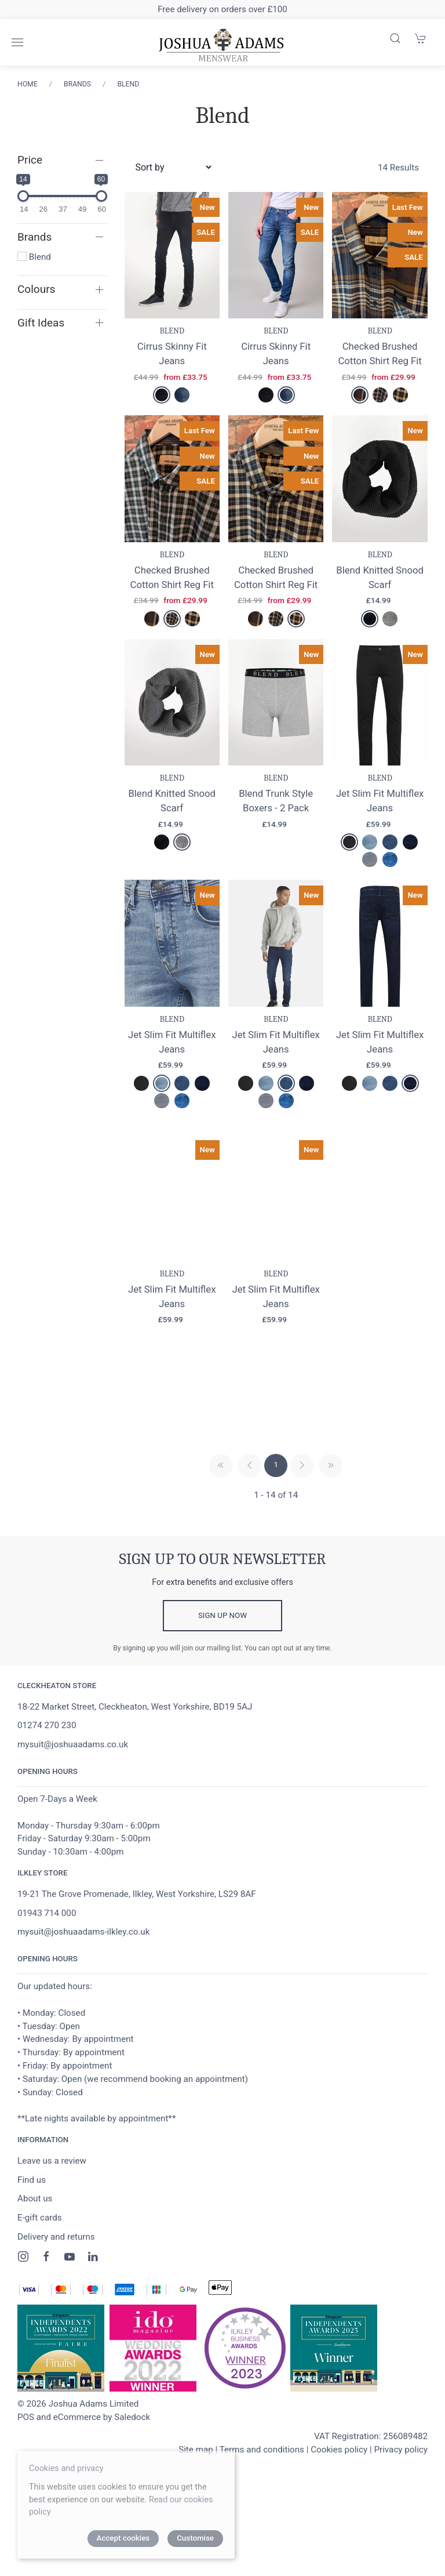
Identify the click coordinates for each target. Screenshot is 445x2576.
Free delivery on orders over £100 (222, 9)
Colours (36, 289)
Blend (128, 84)
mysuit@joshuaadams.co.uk (72, 1791)
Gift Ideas (40, 322)
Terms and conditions (262, 2496)
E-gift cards (39, 2264)
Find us (31, 2227)
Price (29, 159)
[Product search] (395, 38)
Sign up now (222, 1663)
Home (27, 84)
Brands (77, 84)
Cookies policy (339, 2496)
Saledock (132, 2464)
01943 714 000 (46, 1960)
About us (34, 2246)
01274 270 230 (46, 1773)
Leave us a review (51, 2208)
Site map (195, 2496)
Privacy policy (401, 2496)
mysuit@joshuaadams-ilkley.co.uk (83, 1979)
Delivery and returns (56, 2284)
